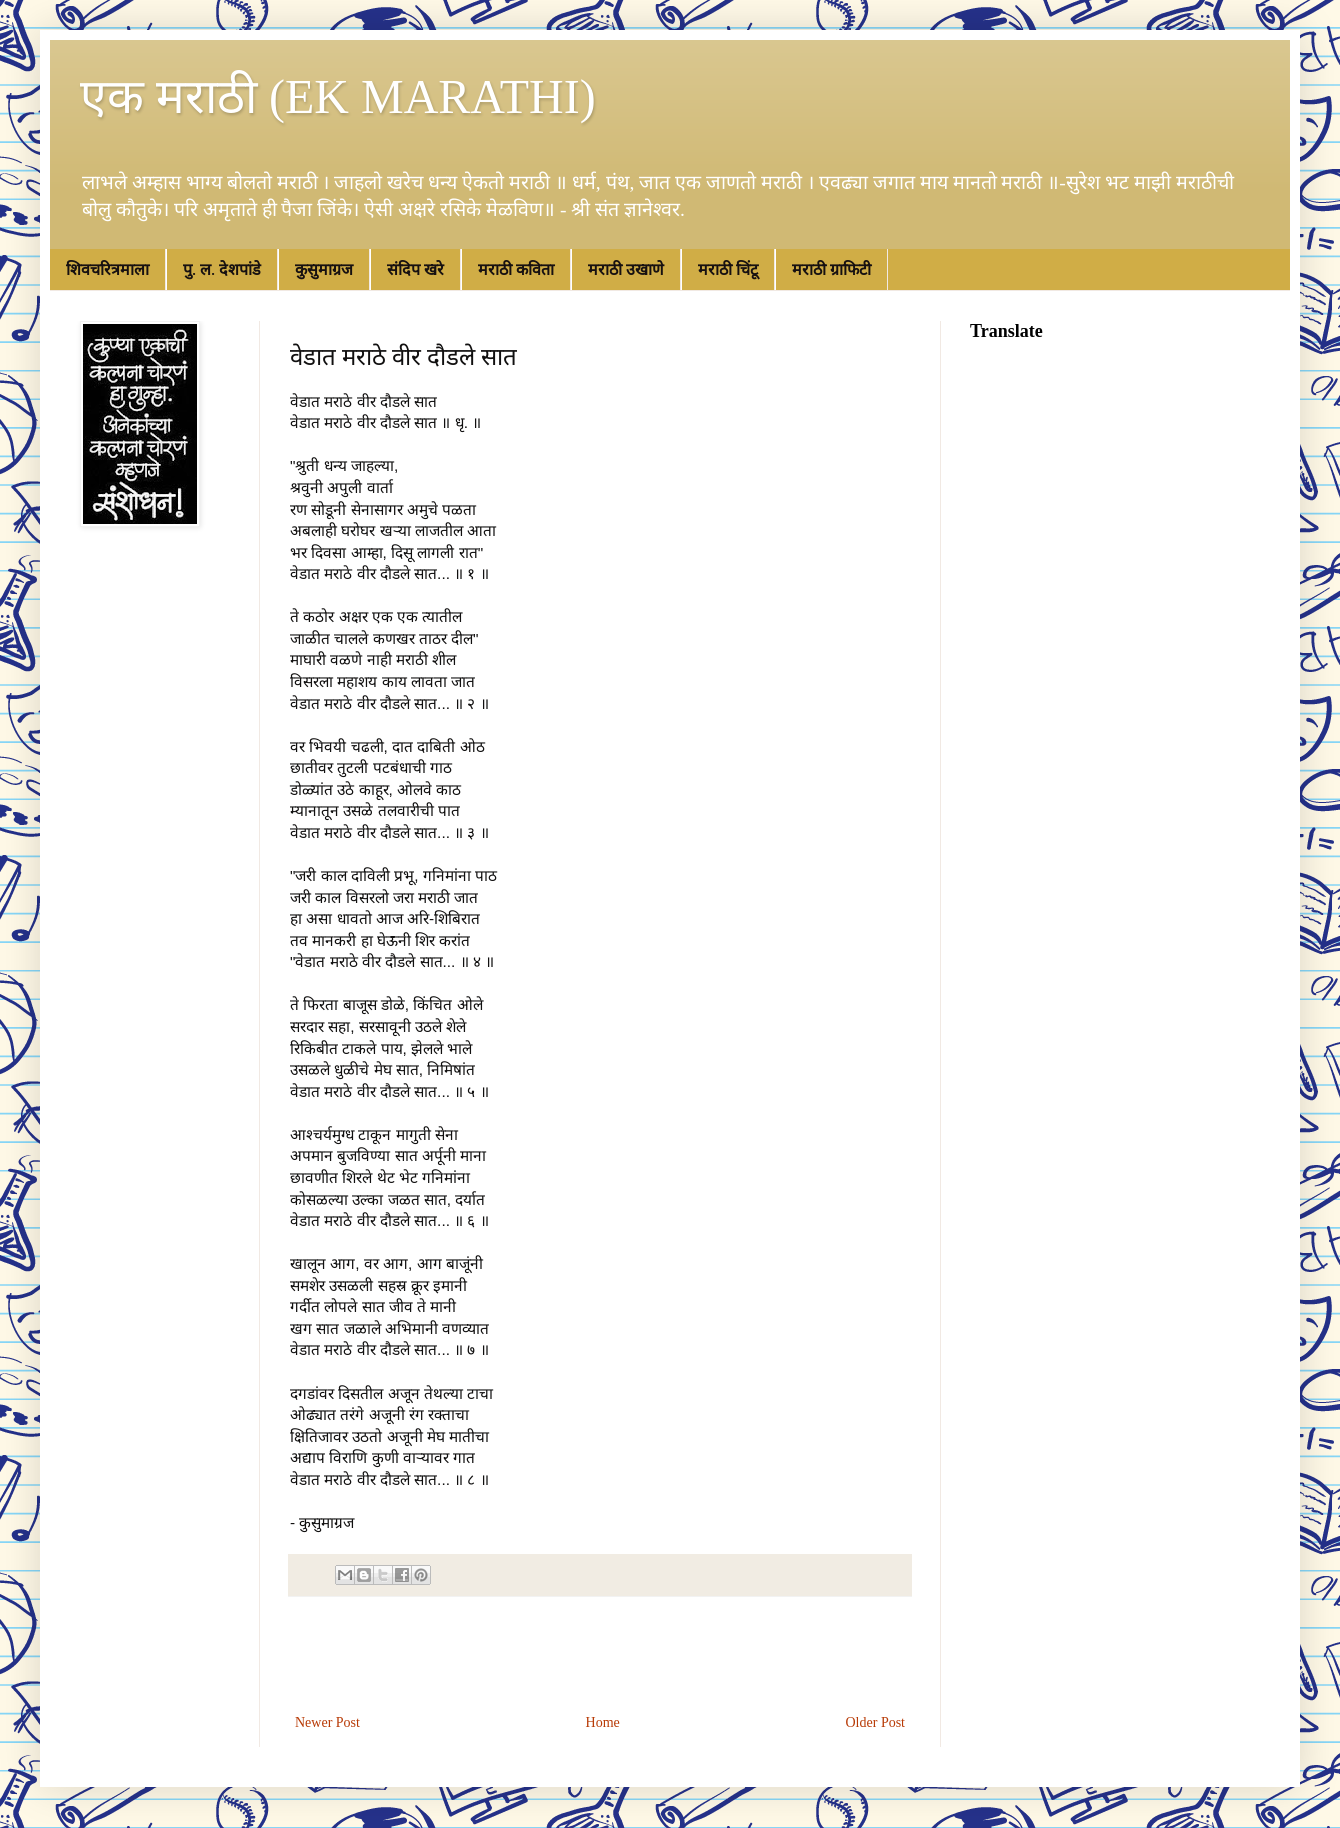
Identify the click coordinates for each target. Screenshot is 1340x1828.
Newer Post (327, 1722)
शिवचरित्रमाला (107, 270)
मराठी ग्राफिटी (831, 270)
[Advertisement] (600, 1655)
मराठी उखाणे (626, 270)
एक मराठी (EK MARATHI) (338, 96)
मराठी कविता (516, 270)
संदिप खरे (415, 270)
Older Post (876, 1722)
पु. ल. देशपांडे (222, 270)
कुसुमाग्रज (324, 270)
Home (603, 1722)
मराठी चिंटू (728, 270)
